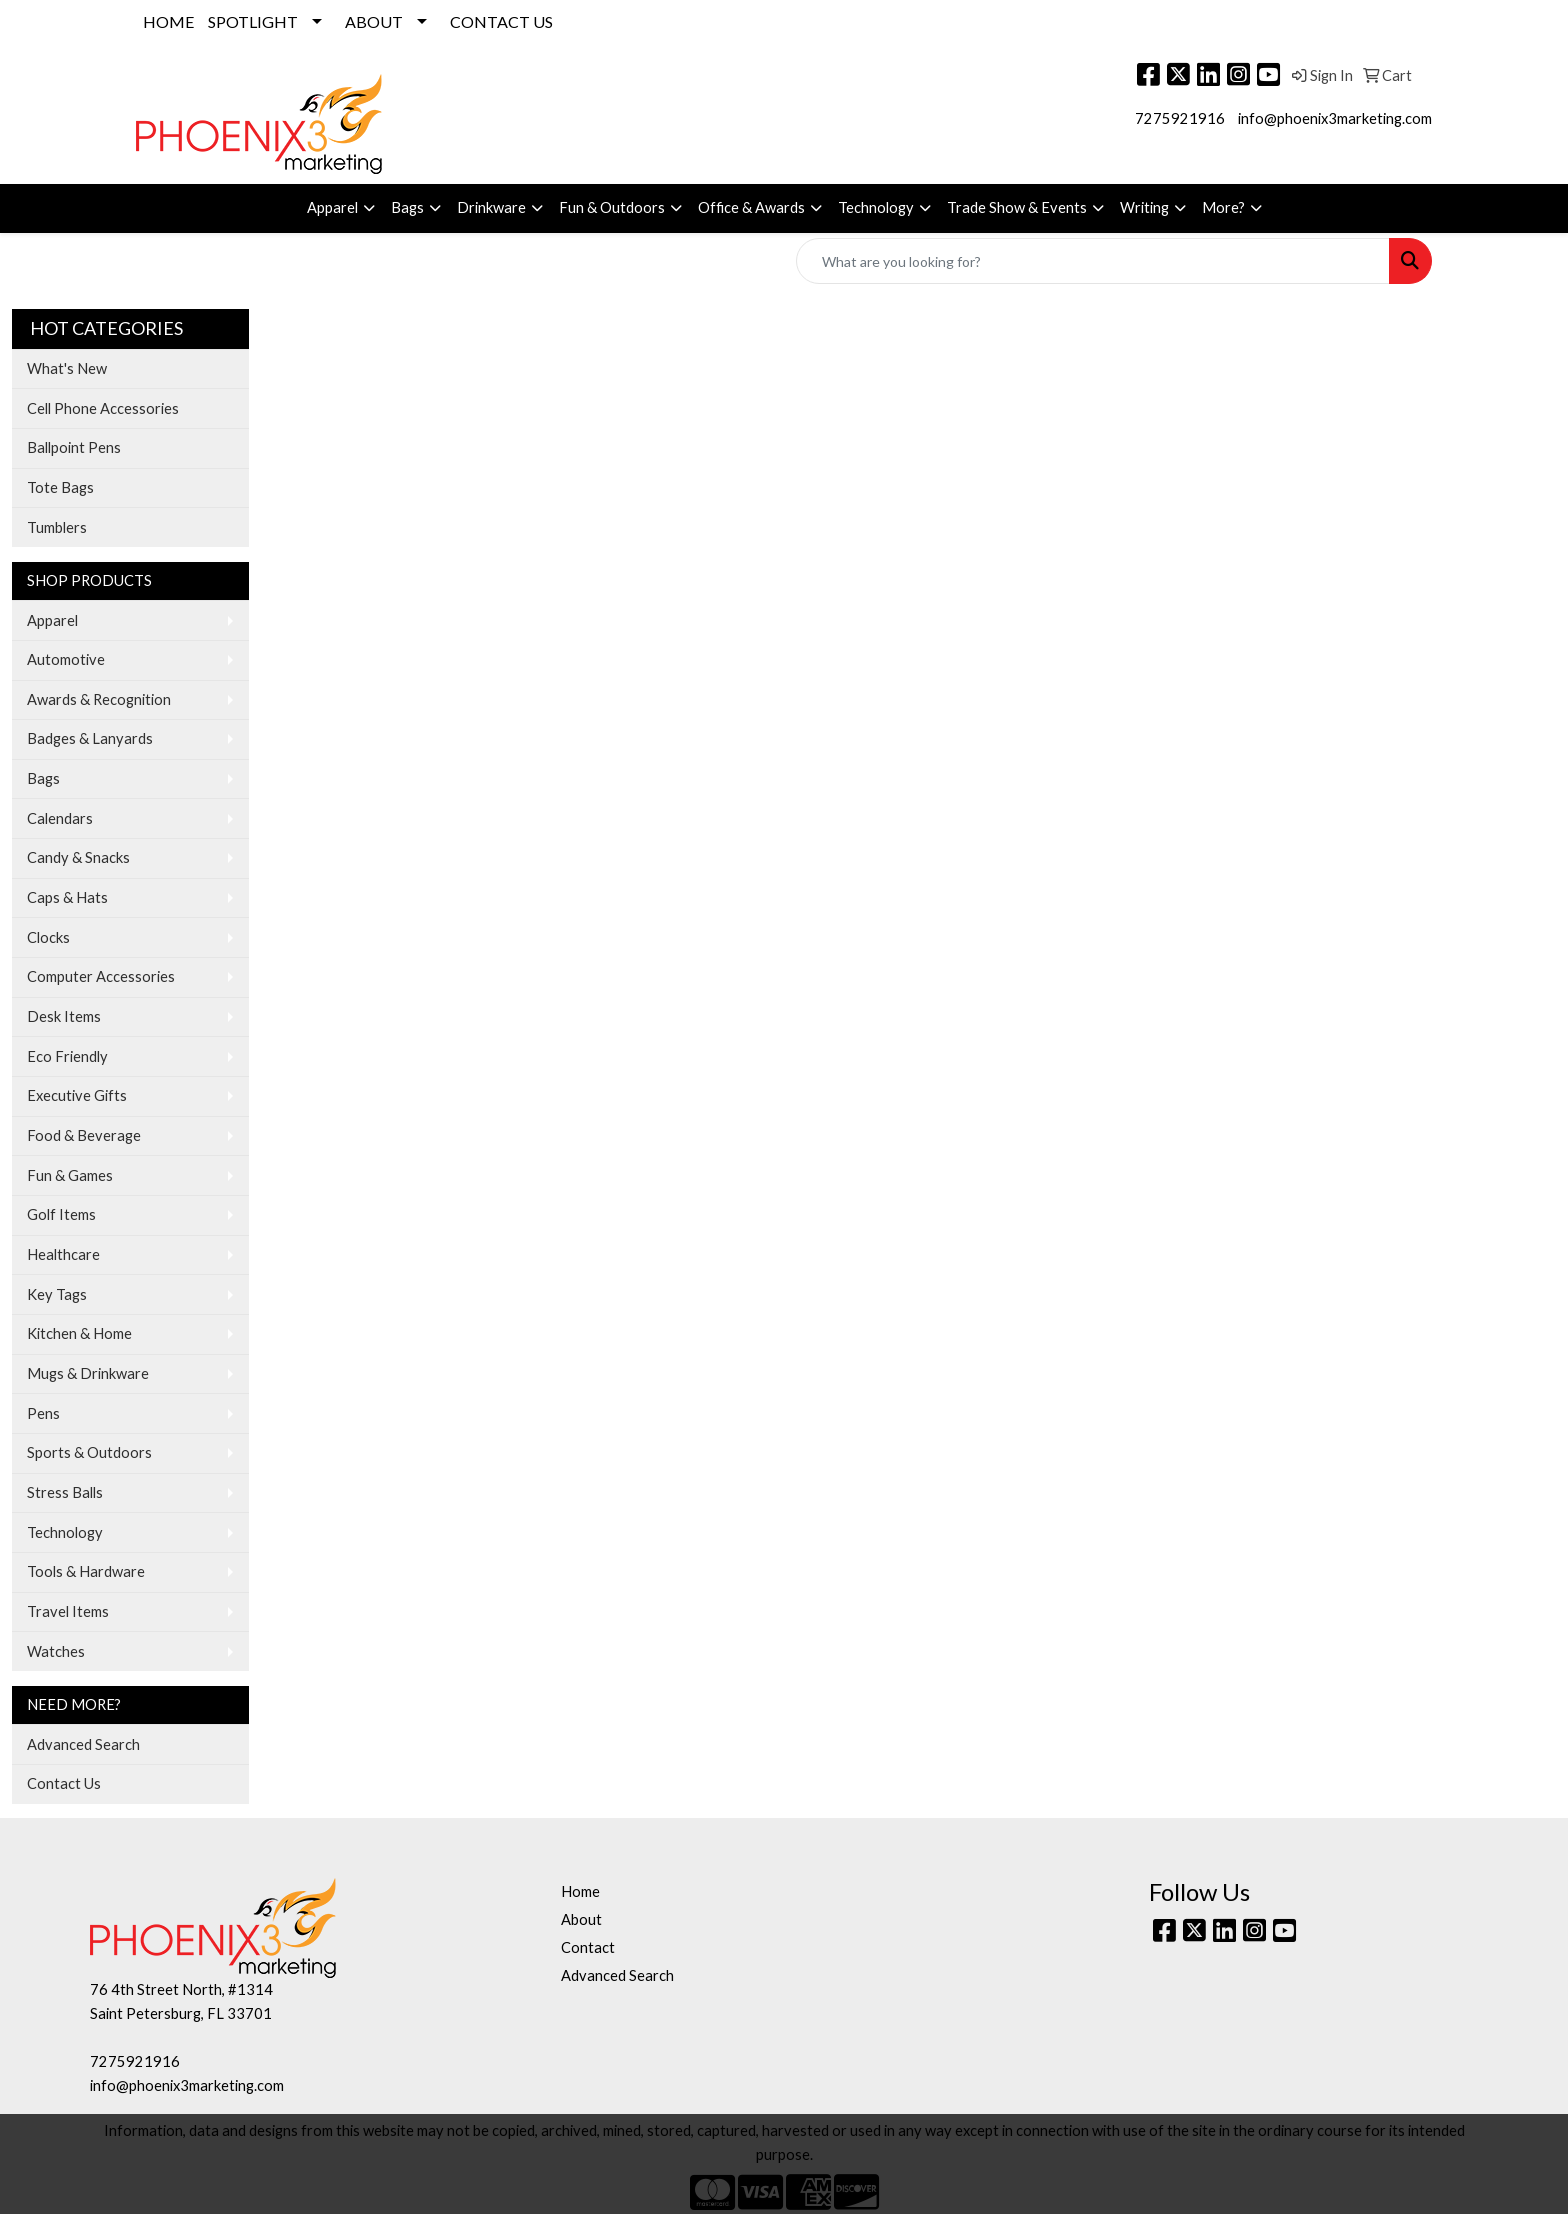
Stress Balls (65, 1492)
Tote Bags (60, 487)
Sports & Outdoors (89, 1452)
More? (1223, 207)
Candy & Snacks (78, 857)
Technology (876, 207)
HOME (168, 21)
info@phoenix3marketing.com (1335, 118)
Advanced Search (83, 1744)
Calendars (60, 818)
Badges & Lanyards (90, 738)
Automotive (66, 659)
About (581, 1919)
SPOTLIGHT (253, 21)
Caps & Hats (67, 897)
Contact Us (64, 1783)
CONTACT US (501, 21)
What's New (67, 368)
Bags (407, 207)
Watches (56, 1651)
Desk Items (64, 1016)
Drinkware (491, 207)
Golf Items (61, 1214)
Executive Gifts (77, 1095)
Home (580, 1891)
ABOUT (374, 21)
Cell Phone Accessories (103, 408)
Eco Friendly (67, 1056)
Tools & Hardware (86, 1571)
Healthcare (63, 1254)
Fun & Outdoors (612, 207)
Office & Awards (751, 207)
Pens (43, 1413)
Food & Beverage (84, 1135)
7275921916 (1180, 118)
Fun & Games (70, 1175)
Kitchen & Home (79, 1333)
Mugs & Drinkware (88, 1373)
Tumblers (57, 527)
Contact (588, 1947)
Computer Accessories (101, 976)
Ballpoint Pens (74, 447)
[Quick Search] (1093, 261)
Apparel (332, 207)
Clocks (48, 937)
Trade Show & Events (1017, 207)
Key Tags (57, 1294)
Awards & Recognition (99, 699)
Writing (1144, 207)
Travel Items (68, 1611)
